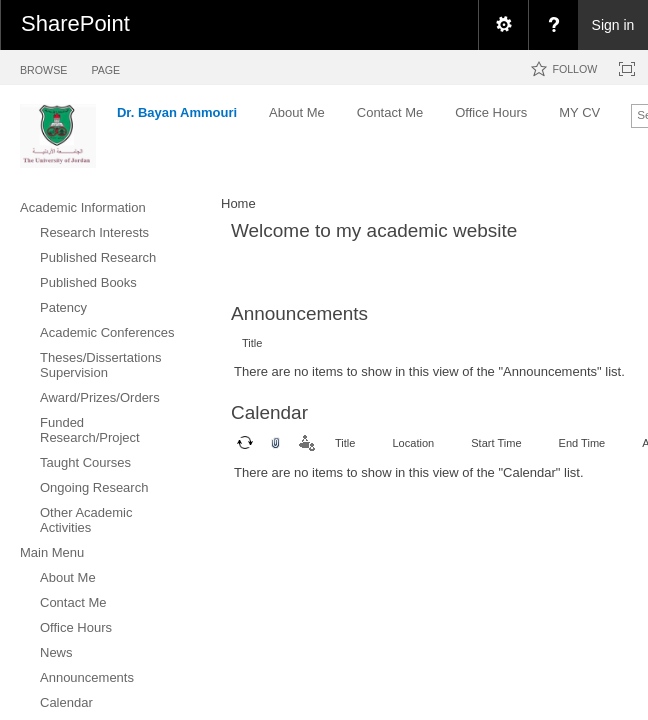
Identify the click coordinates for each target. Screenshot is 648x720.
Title (252, 343)
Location (413, 443)
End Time (582, 443)
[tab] (43, 66)
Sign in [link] (613, 25)
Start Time (496, 443)
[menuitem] (503, 25)
